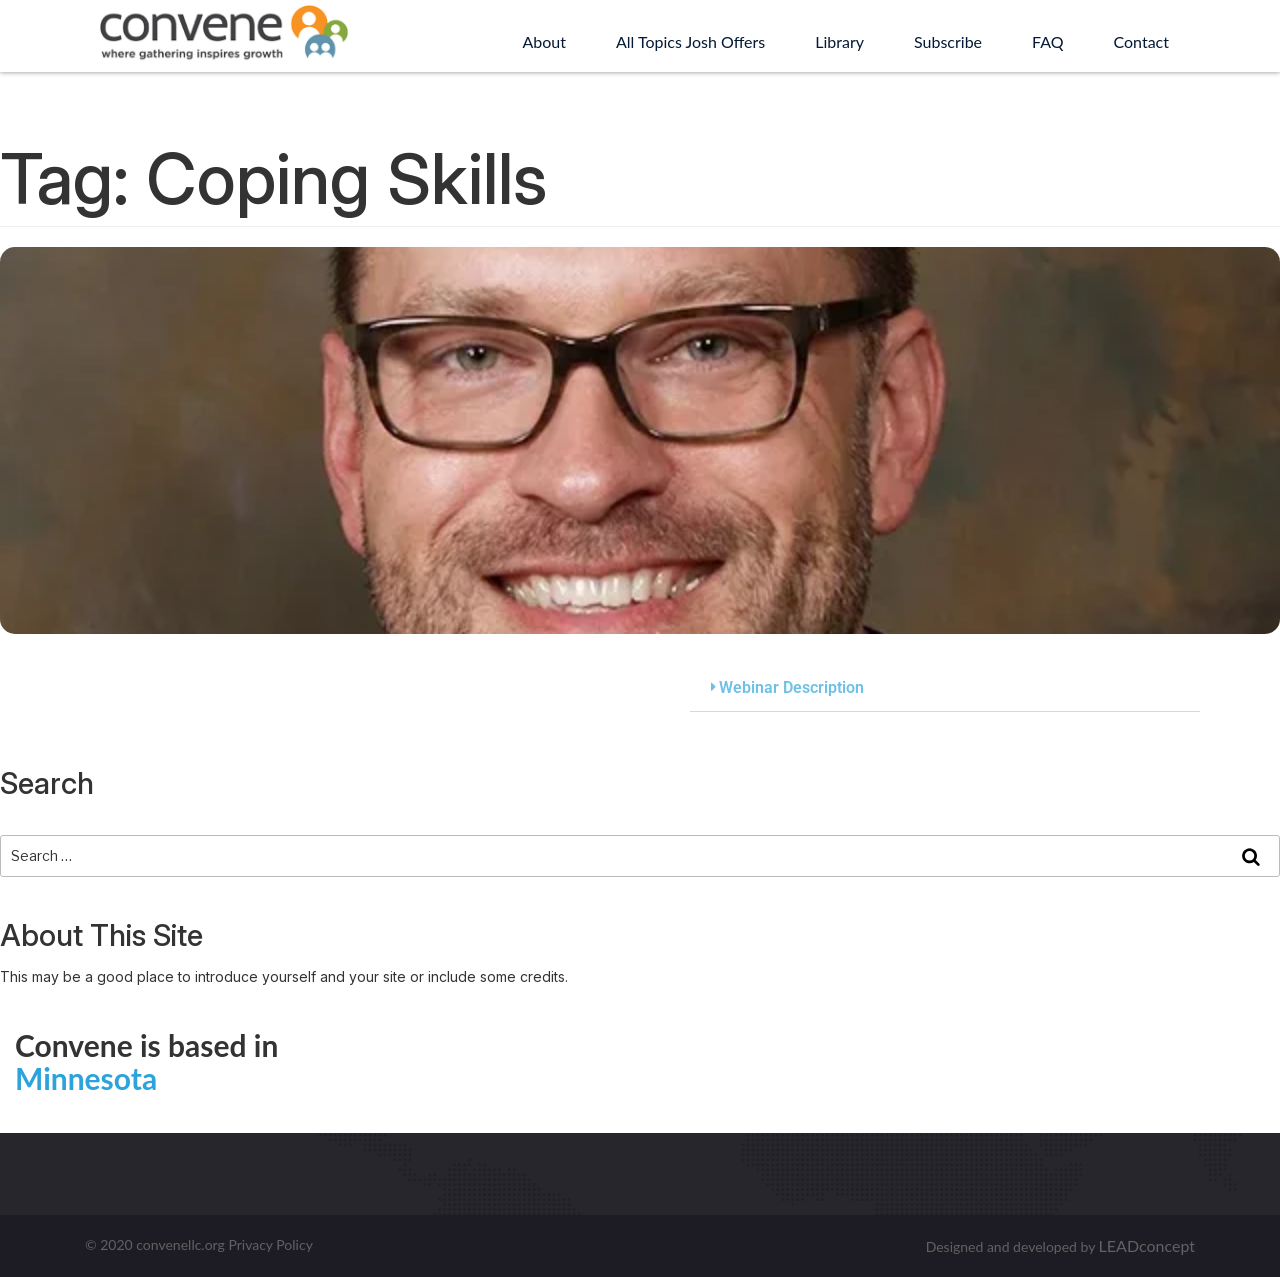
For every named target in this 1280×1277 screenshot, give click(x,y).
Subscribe (948, 41)
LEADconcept (1147, 1245)
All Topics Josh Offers (690, 41)
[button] (945, 688)
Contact (1141, 41)
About (544, 41)
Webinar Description (791, 687)
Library (839, 41)
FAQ (1047, 41)
